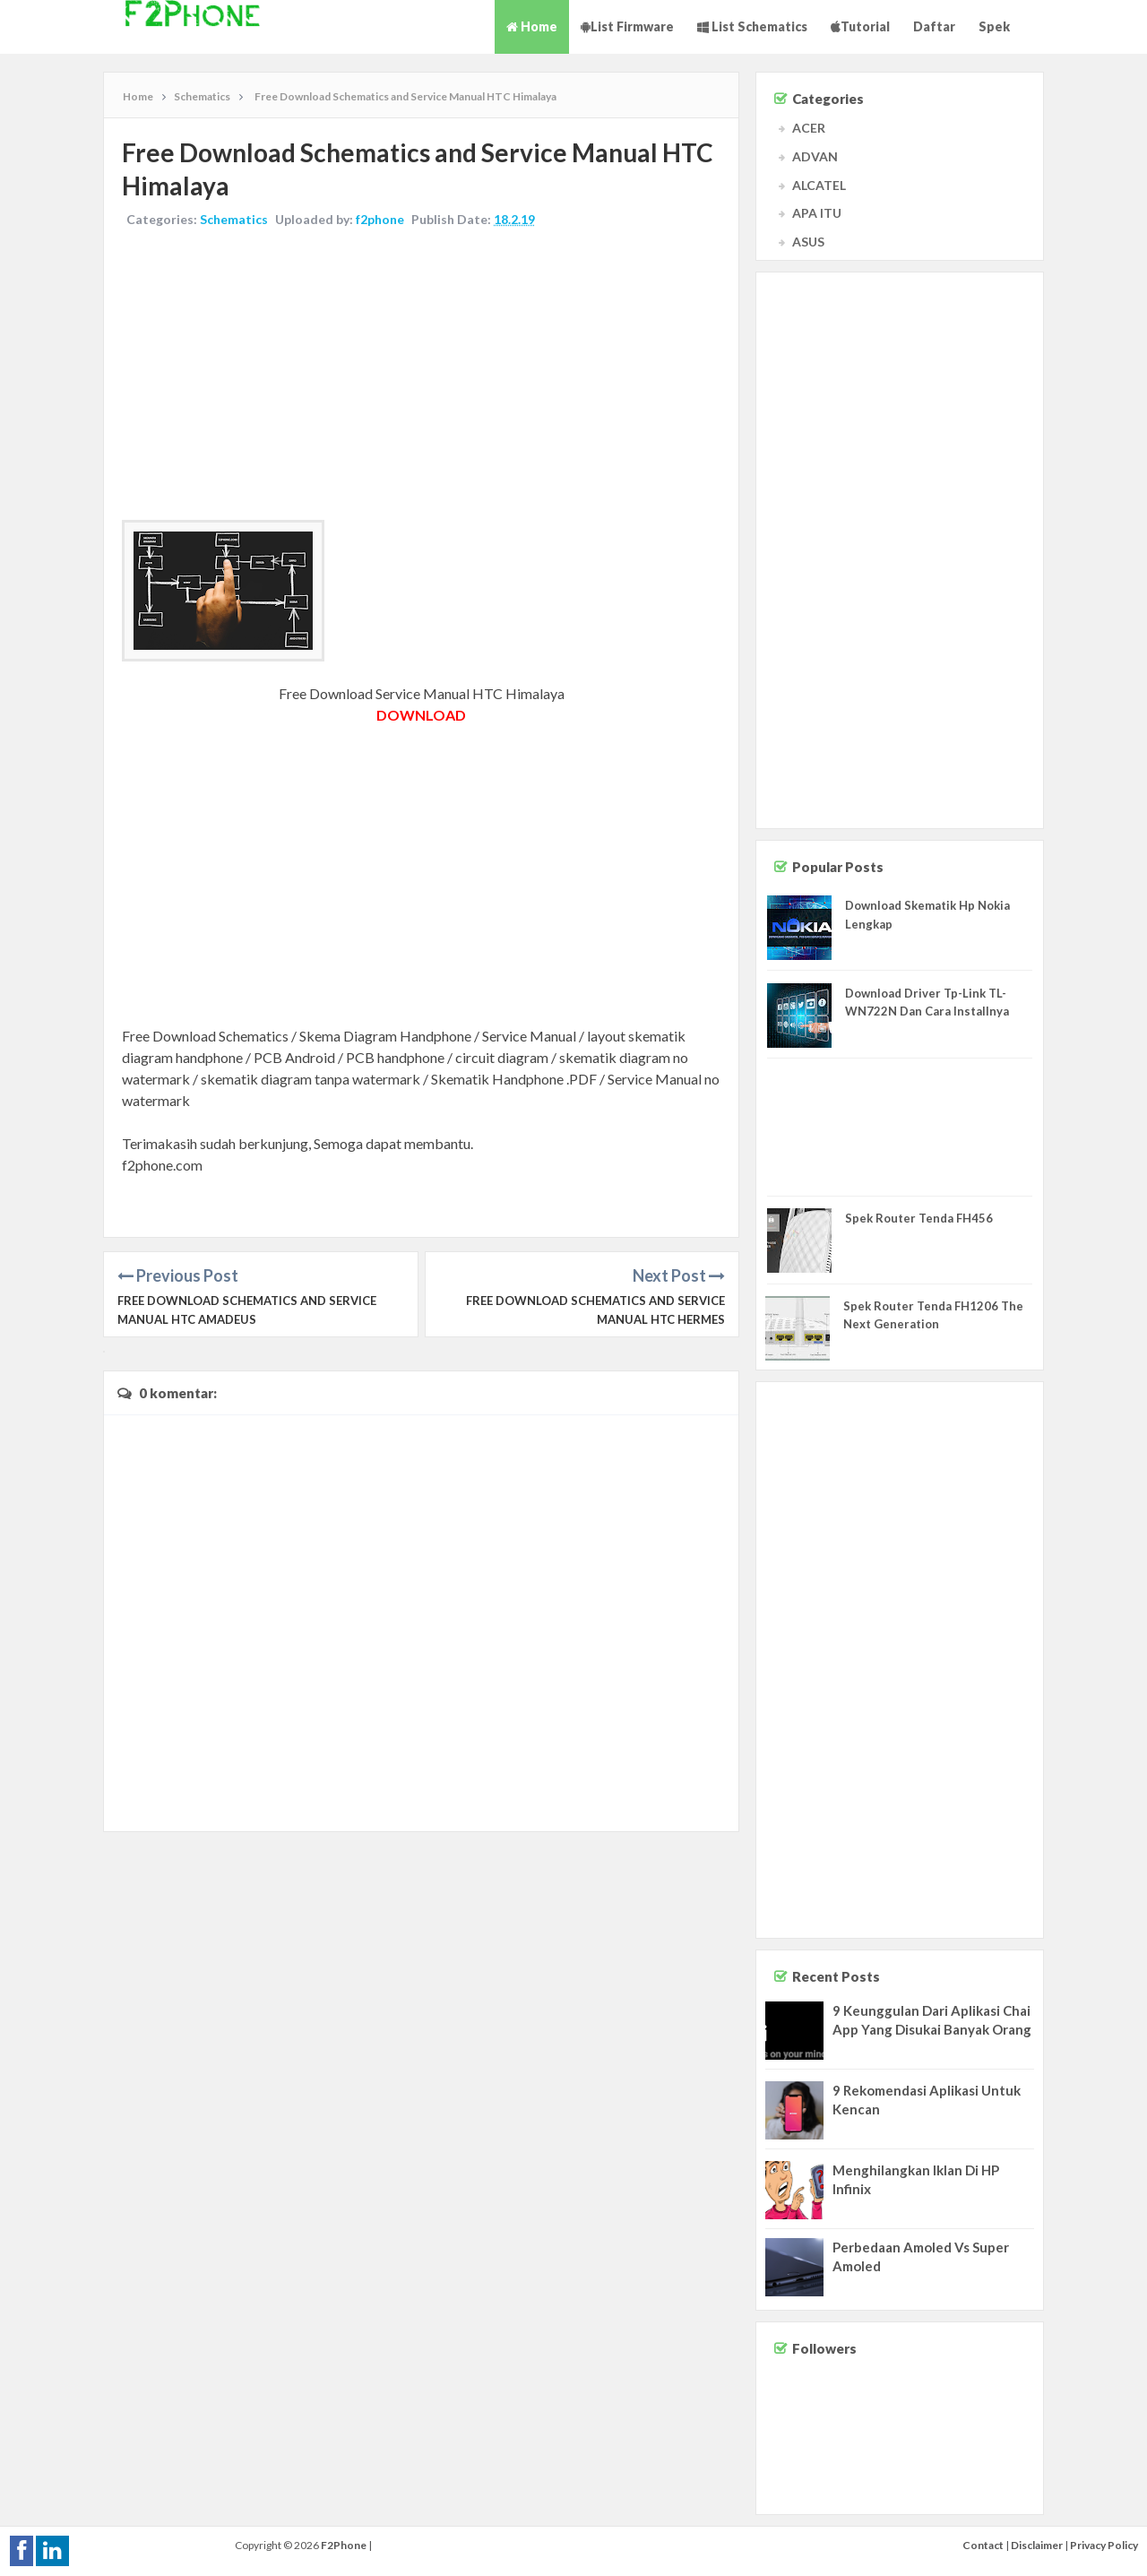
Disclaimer (1037, 2545)
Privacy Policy (1104, 2545)
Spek (994, 26)
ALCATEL (819, 185)
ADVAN (815, 156)
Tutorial (860, 26)
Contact (983, 2545)
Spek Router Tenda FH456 (919, 1218)
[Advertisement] (421, 376)
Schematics (234, 219)
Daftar (934, 26)
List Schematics (752, 26)
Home (531, 26)
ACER (808, 127)
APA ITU (816, 212)
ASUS (808, 241)
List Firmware (627, 26)
